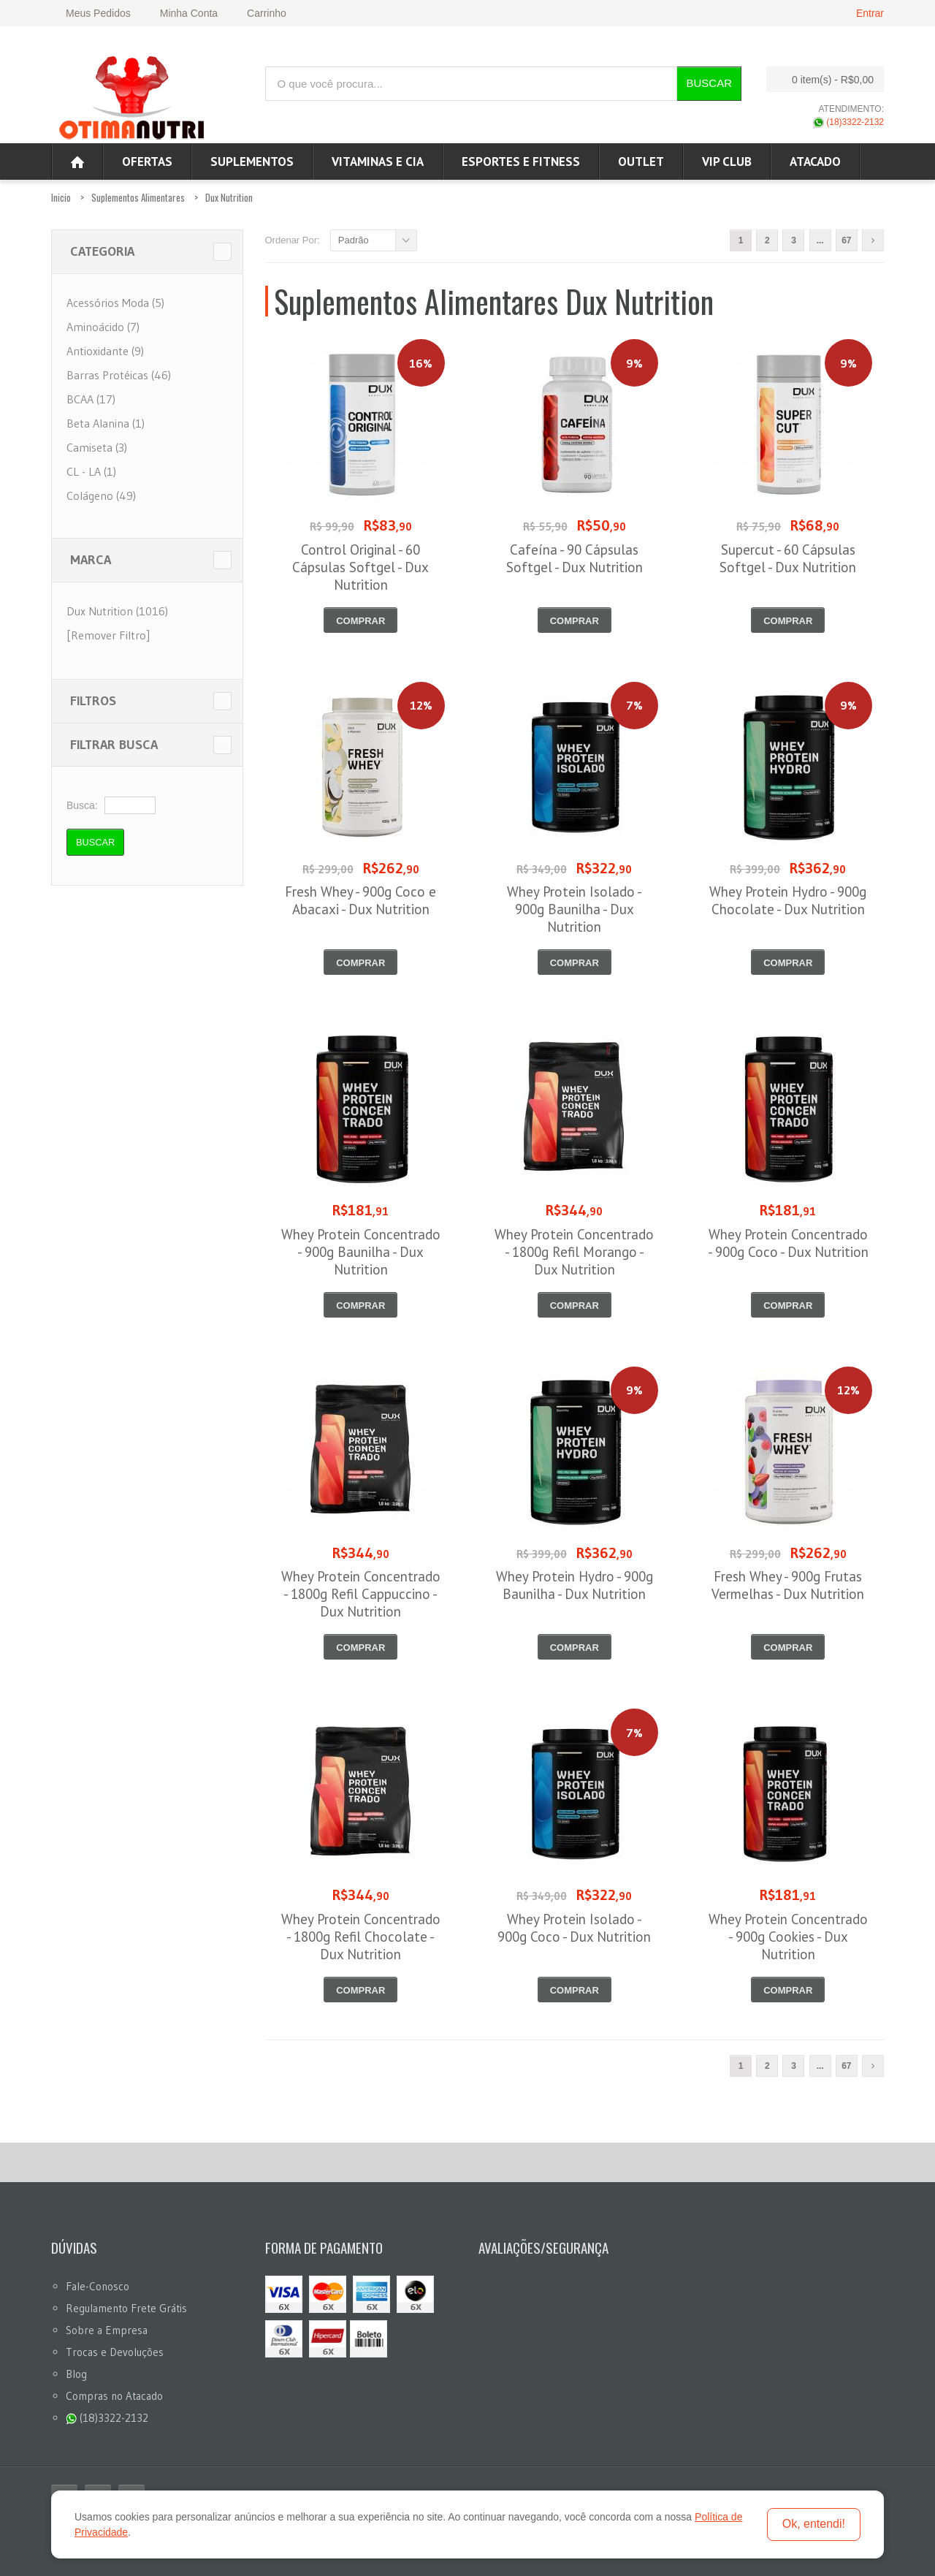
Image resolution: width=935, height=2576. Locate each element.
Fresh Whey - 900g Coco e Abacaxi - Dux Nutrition (360, 900)
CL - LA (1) (91, 471)
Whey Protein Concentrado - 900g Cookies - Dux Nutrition (788, 1936)
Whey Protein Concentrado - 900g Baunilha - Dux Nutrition (360, 1252)
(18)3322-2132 (848, 122)
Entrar (870, 13)
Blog (76, 2374)
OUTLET (641, 161)
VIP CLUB (727, 161)
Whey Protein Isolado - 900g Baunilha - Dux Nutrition (574, 909)
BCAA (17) (90, 399)
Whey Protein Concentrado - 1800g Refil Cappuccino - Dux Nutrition (360, 1594)
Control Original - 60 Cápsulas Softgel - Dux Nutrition (360, 567)
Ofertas (147, 161)
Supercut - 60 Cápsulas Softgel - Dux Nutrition (788, 558)
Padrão (353, 240)
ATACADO (815, 161)
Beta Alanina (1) (105, 423)
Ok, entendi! (813, 2524)
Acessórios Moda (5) (115, 302)
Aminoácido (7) (103, 326)
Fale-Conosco (97, 2286)
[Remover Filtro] (108, 635)
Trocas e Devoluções (115, 2352)
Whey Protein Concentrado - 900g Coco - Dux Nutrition (788, 1243)
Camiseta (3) (96, 447)
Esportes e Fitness (521, 161)
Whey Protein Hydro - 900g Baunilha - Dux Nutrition (574, 1585)
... (820, 240)
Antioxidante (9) (105, 350)
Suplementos (252, 161)
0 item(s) (821, 79)
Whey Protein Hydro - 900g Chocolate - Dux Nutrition (787, 900)
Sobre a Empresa (107, 2330)
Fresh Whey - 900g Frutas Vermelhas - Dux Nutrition (787, 1585)
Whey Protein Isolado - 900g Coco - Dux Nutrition (574, 1927)
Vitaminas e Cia (378, 161)
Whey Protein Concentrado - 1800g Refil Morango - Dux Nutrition (574, 1252)
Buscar (709, 83)
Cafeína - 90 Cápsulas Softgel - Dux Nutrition (574, 558)
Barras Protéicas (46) (118, 375)
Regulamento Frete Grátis (126, 2308)
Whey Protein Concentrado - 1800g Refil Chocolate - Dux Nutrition (360, 1936)
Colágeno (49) (101, 495)
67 (846, 240)
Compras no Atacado (114, 2396)
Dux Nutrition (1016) (117, 611)
